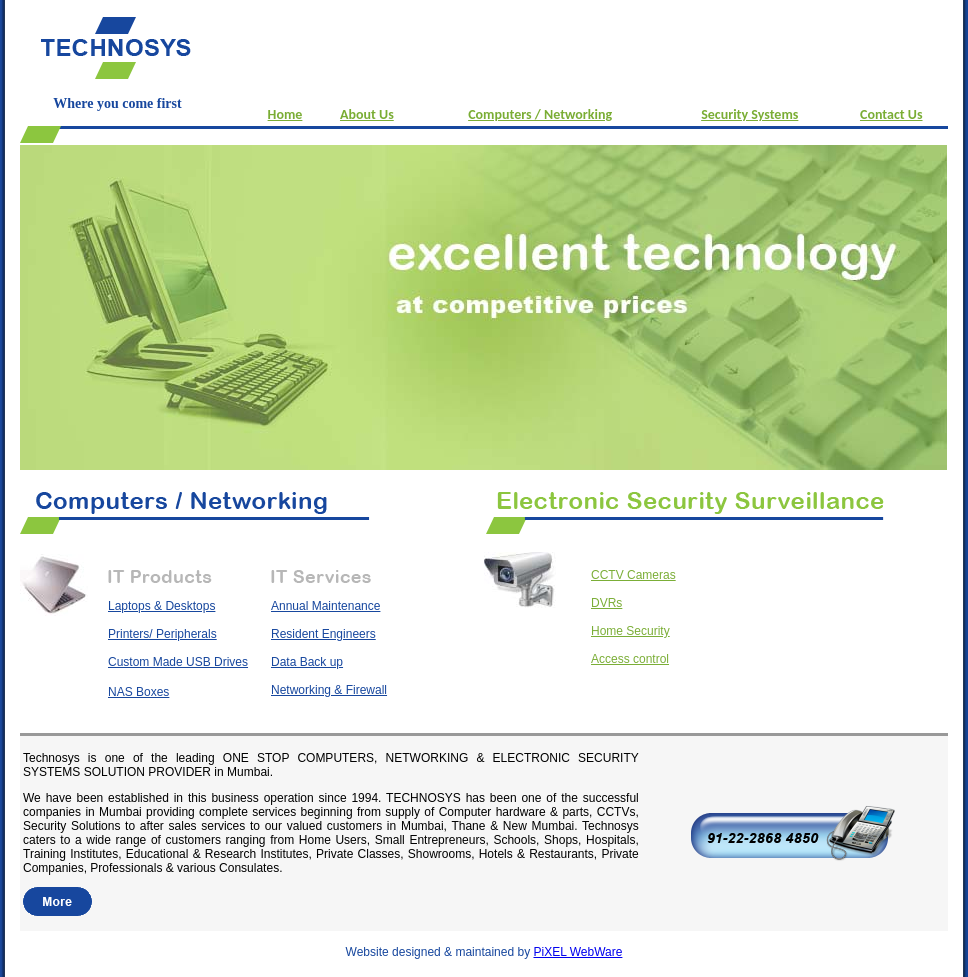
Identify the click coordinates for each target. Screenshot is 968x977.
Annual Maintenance (325, 606)
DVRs (606, 603)
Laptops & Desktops (161, 606)
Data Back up (307, 662)
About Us (367, 114)
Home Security (630, 631)
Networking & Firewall (329, 690)
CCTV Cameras (633, 575)
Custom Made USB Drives (178, 662)
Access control (630, 659)
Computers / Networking (540, 114)
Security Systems (749, 114)
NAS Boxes (138, 692)
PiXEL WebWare (577, 952)
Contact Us (891, 114)
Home (285, 114)
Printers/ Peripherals (162, 634)
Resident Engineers (323, 634)
